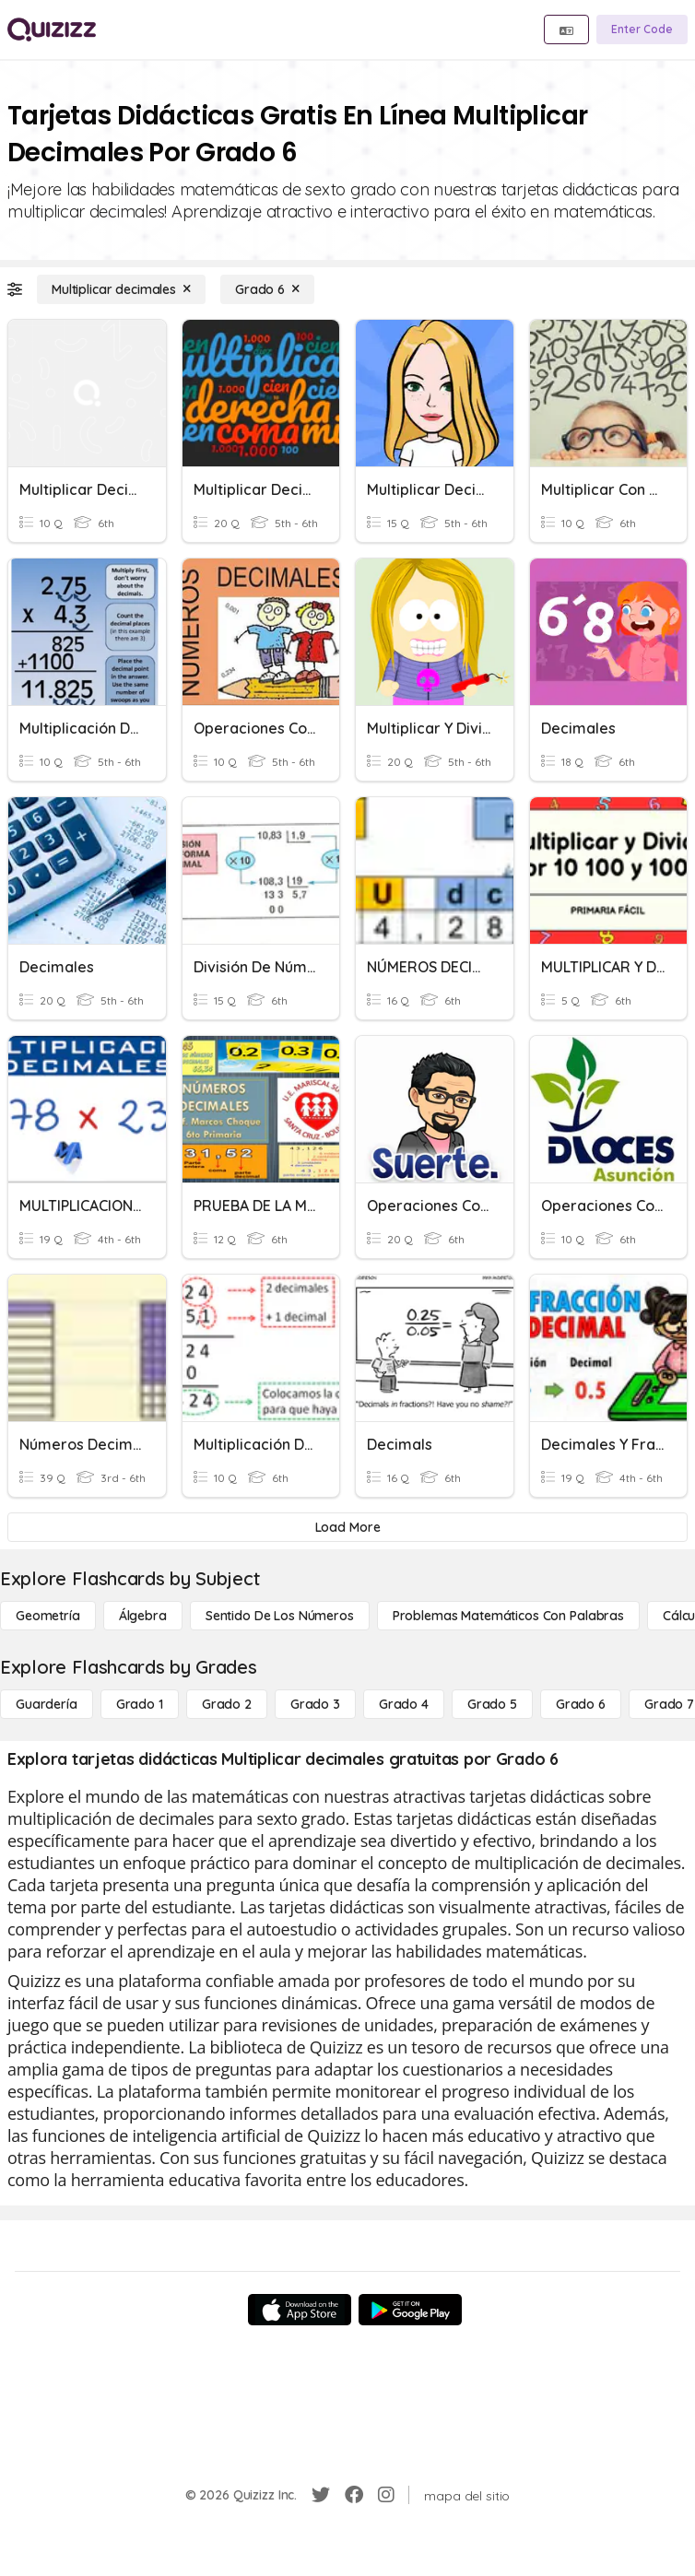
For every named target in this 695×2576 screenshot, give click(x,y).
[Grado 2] (226, 1704)
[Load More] (347, 1527)
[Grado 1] (139, 1704)
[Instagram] (386, 2495)
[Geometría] (48, 1615)
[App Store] (299, 2309)
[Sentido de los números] (280, 1615)
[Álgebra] (143, 1615)
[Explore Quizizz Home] (51, 29)
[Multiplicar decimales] (121, 289)
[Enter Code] (642, 29)
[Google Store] (410, 2309)
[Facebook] (354, 2495)
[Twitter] (321, 2495)
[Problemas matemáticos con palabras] (508, 1615)
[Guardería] (46, 1704)
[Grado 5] (492, 1704)
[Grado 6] (267, 289)
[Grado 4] (403, 1704)
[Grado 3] (315, 1704)
